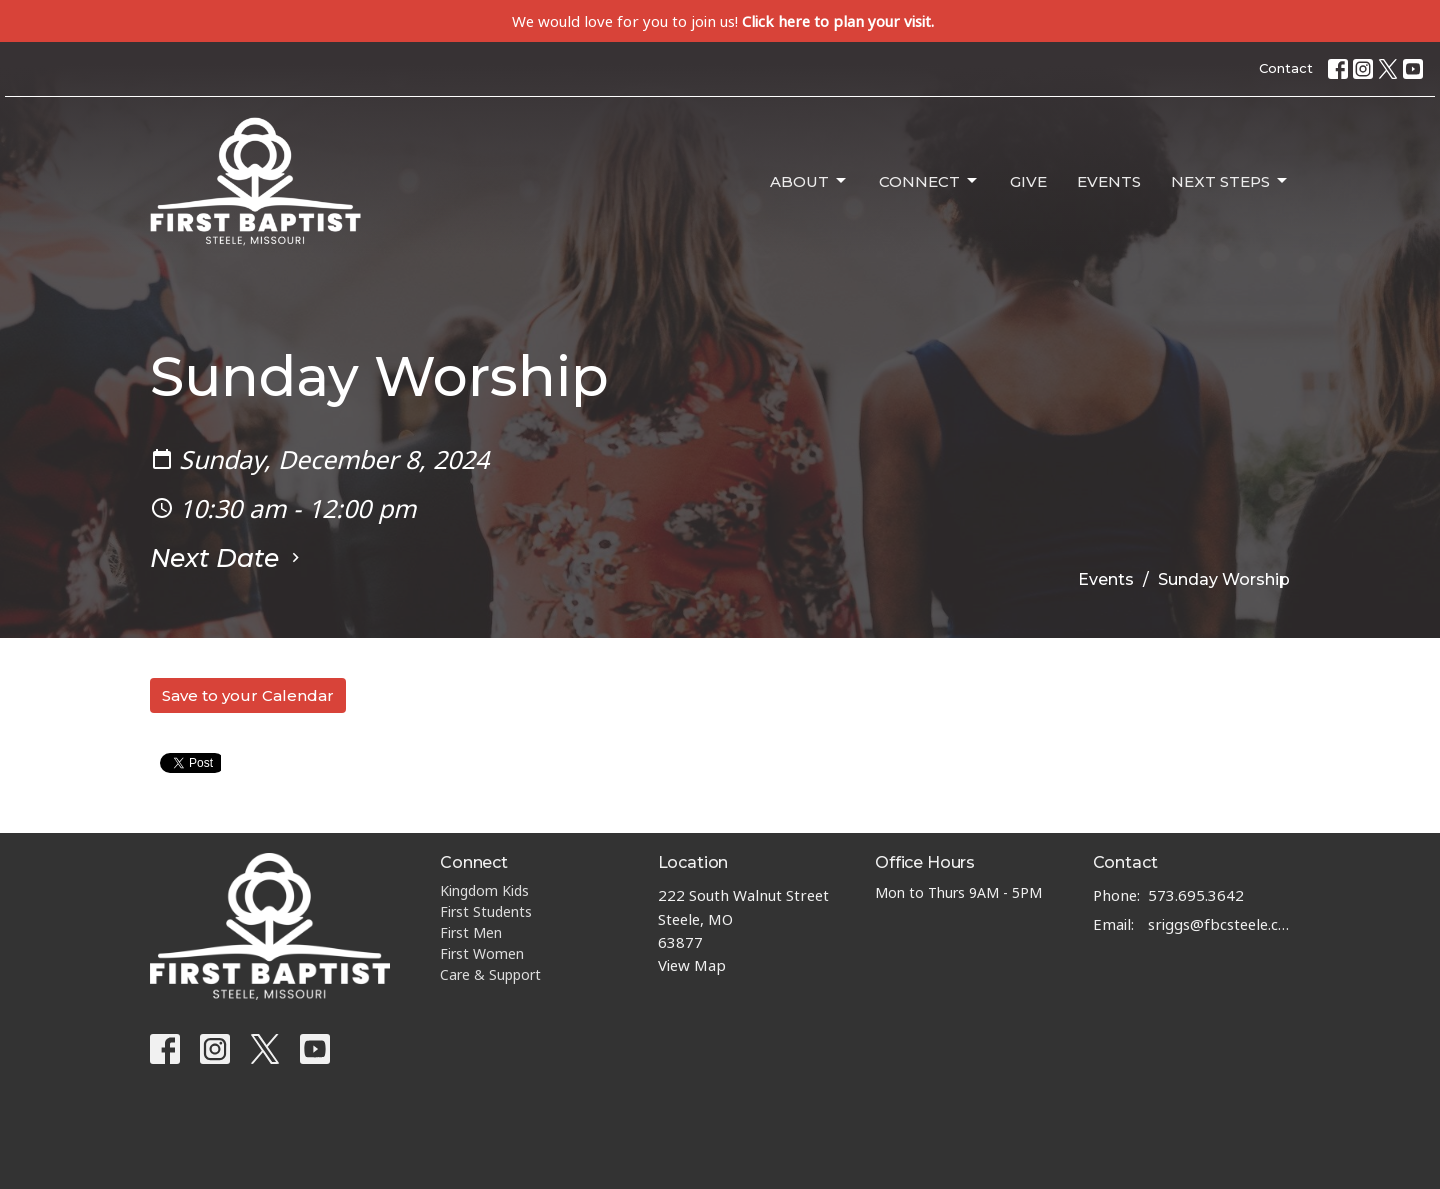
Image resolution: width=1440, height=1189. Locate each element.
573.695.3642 (1196, 895)
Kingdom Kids (484, 890)
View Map (692, 965)
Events (1109, 181)
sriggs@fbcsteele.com (1219, 924)
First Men (471, 932)
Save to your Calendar (248, 695)
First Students (486, 911)
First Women (482, 953)
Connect (929, 181)
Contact (1286, 68)
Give (1028, 181)
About (809, 181)
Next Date (227, 558)
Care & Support (490, 974)
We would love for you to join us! (723, 21)
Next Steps (1230, 181)
